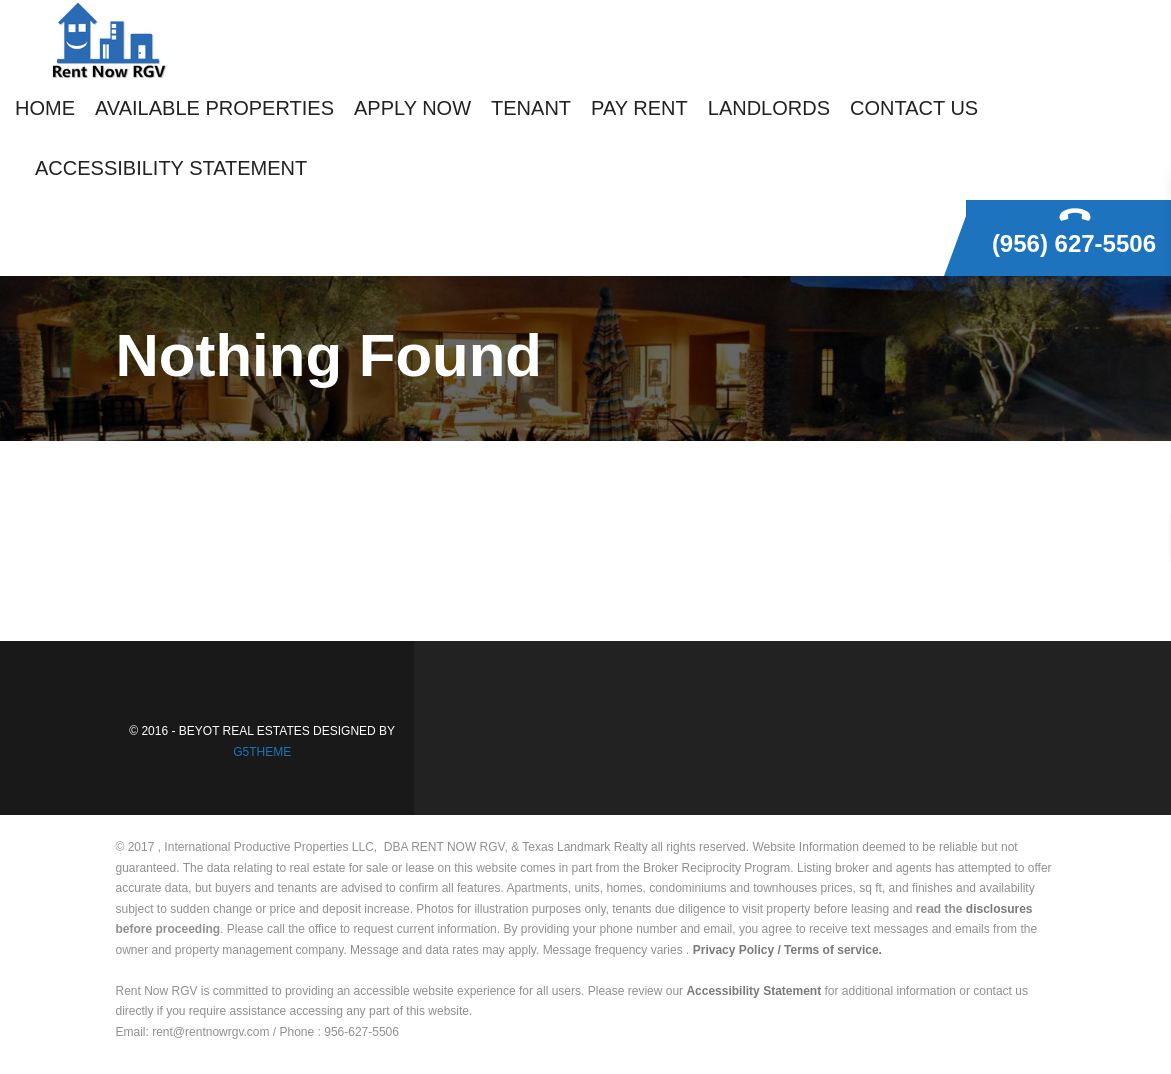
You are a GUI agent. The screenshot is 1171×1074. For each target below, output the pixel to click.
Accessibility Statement (753, 991)
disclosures (999, 909)
